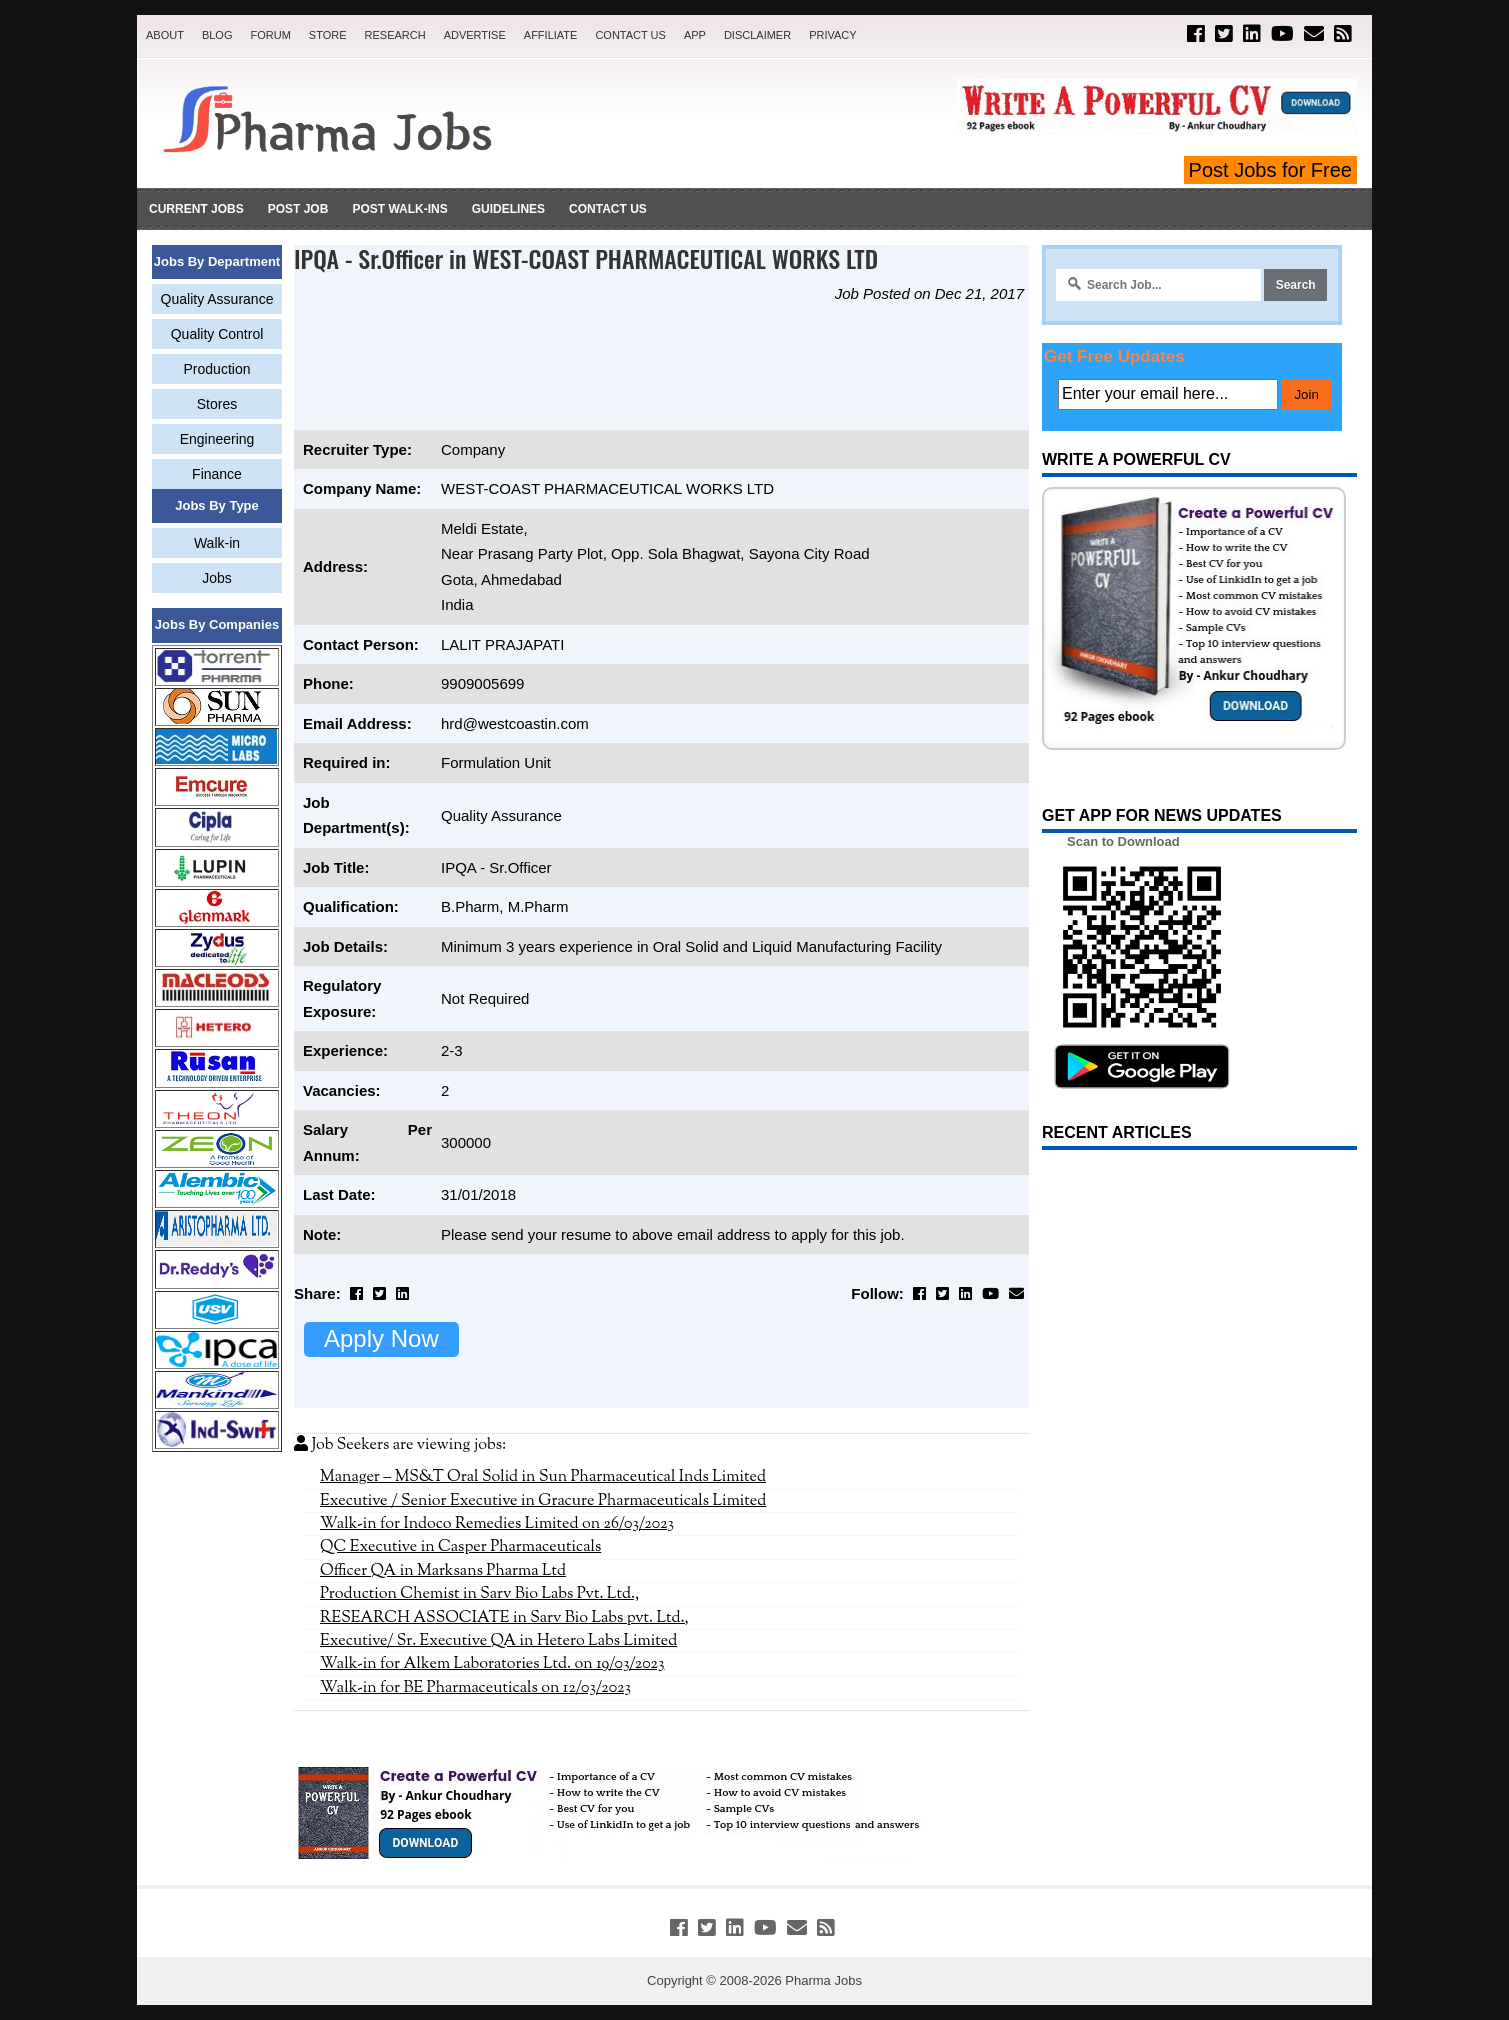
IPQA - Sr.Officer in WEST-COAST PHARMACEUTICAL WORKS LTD (586, 258)
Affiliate (551, 35)
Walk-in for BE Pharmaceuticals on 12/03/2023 (475, 1688)
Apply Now (381, 1338)
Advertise (475, 35)
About (165, 35)
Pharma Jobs (823, 1980)
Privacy (832, 35)
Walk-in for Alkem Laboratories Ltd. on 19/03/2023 (492, 1664)
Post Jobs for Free (1270, 170)
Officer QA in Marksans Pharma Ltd (443, 1571)
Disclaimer (757, 35)
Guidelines (508, 209)
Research (395, 35)
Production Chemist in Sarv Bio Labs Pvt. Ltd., (479, 1594)
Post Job (298, 209)
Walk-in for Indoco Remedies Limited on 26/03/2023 (497, 1524)
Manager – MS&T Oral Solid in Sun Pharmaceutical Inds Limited (543, 1477)
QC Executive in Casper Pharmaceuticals (460, 1547)
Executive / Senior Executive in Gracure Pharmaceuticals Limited (543, 1501)
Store (328, 35)
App (695, 35)
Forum (270, 35)
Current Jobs (196, 209)
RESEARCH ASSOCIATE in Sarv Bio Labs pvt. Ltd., (504, 1618)
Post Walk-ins (399, 209)
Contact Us (630, 35)
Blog (217, 35)
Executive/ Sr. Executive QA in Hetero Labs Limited (498, 1641)
